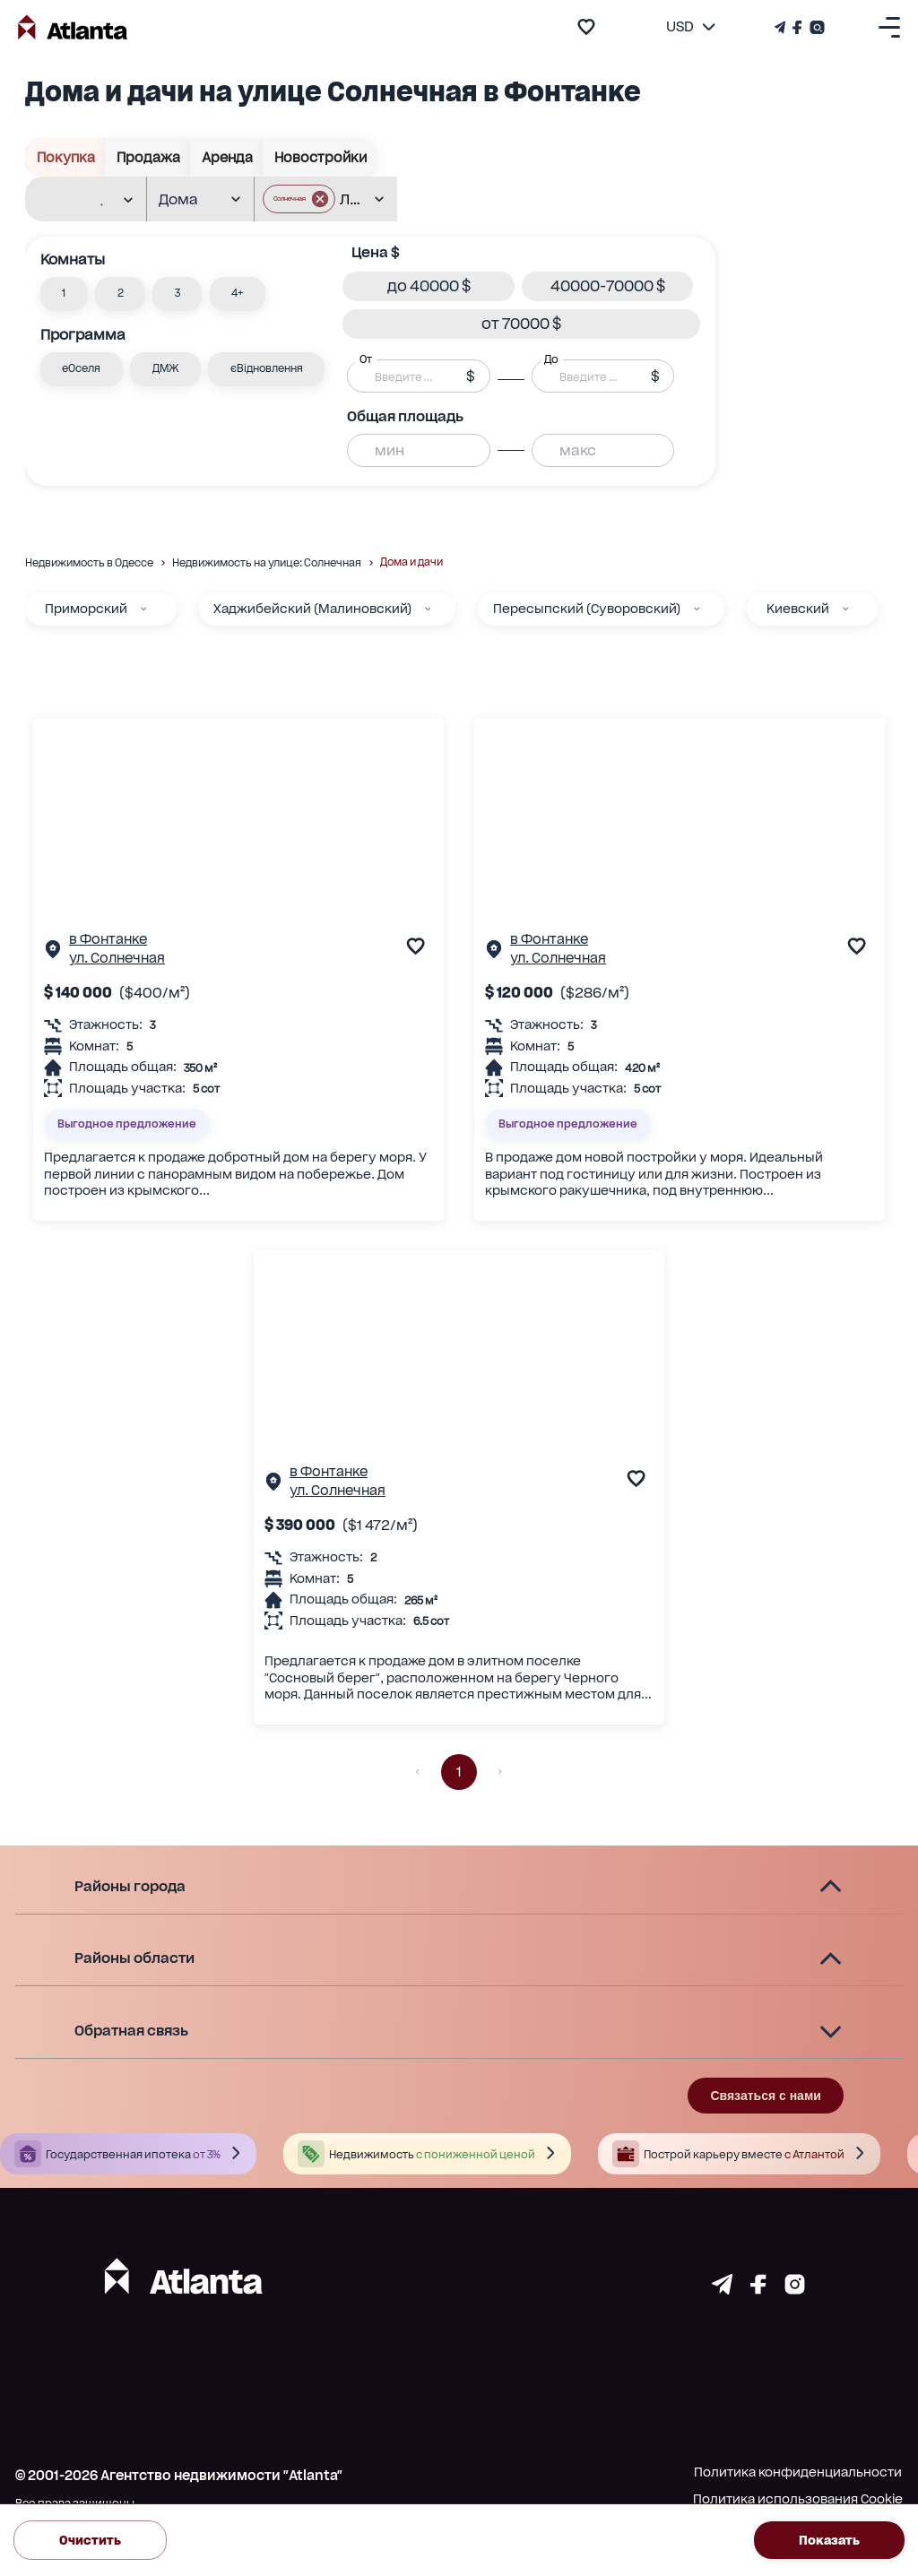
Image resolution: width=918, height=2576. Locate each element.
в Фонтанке (108, 939)
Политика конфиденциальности (798, 2472)
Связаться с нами (765, 2095)
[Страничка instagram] (794, 2289)
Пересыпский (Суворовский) (586, 608)
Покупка (65, 157)
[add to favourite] (586, 27)
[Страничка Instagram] (815, 27)
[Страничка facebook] (758, 2289)
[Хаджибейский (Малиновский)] (427, 608)
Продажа (148, 157)
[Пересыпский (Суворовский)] (696, 608)
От (365, 359)
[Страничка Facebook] (797, 27)
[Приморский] (143, 608)
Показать (829, 2539)
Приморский (86, 608)
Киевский (797, 608)
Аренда (227, 157)
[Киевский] (845, 608)
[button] (64, 294)
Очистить (90, 2539)
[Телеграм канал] (782, 27)
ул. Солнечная (117, 958)
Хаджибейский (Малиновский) (312, 608)
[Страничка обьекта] (53, 953)
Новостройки (320, 157)
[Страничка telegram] (722, 2289)
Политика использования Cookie (798, 2499)
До (551, 359)
